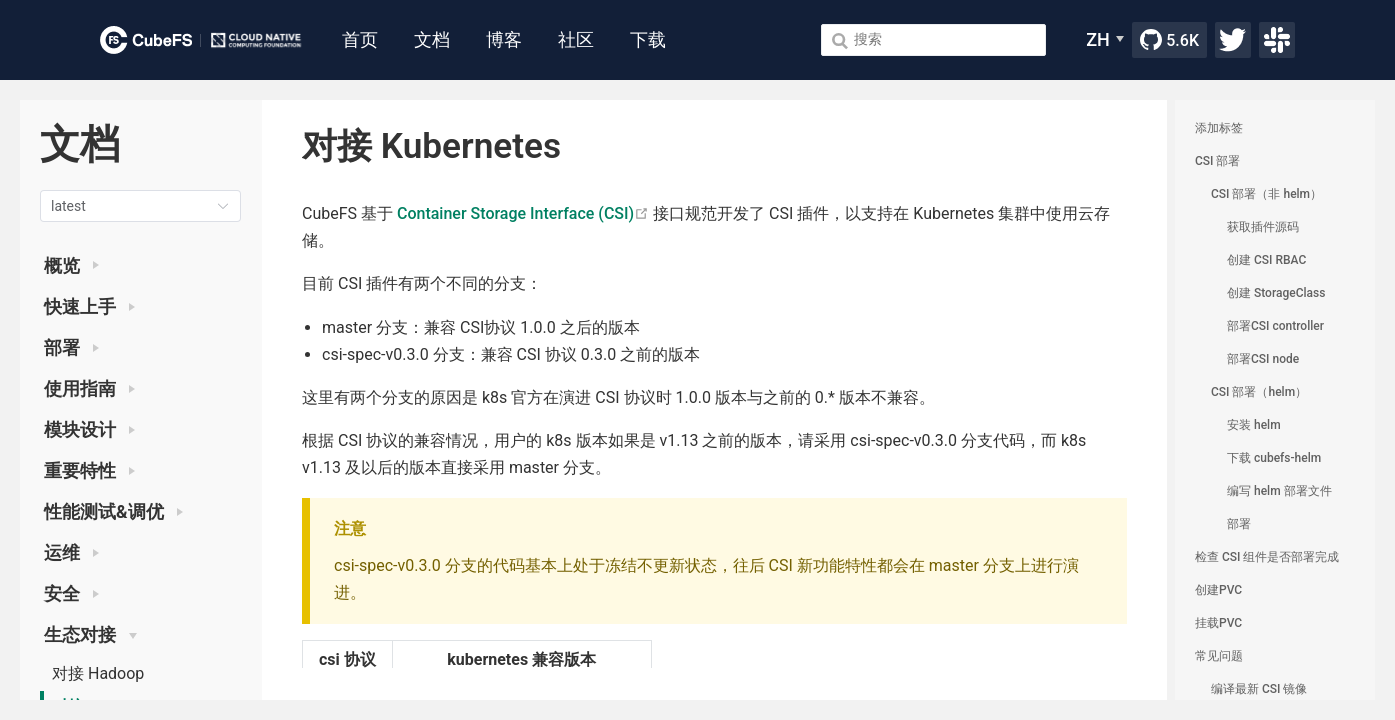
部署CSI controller (1275, 326)
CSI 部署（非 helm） (1266, 194)
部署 (71, 348)
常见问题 (1219, 656)
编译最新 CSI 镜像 (1259, 689)
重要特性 (89, 471)
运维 (71, 553)
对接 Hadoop (98, 673)
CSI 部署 (1217, 161)
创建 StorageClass (1276, 293)
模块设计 (89, 430)
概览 (71, 266)
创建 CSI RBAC (1266, 260)
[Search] (933, 40)
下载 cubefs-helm (1274, 458)
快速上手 (89, 307)
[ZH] (1105, 40)
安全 (71, 594)
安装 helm (1254, 425)
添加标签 (1219, 128)
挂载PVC (1218, 623)
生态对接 (90, 635)
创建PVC (1218, 590)
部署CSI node (1263, 359)
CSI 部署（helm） (1259, 392)
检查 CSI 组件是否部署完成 (1267, 557)
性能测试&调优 (113, 512)
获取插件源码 (1263, 227)
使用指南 (89, 389)
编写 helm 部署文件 (1279, 491)
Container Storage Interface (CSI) (523, 213)
